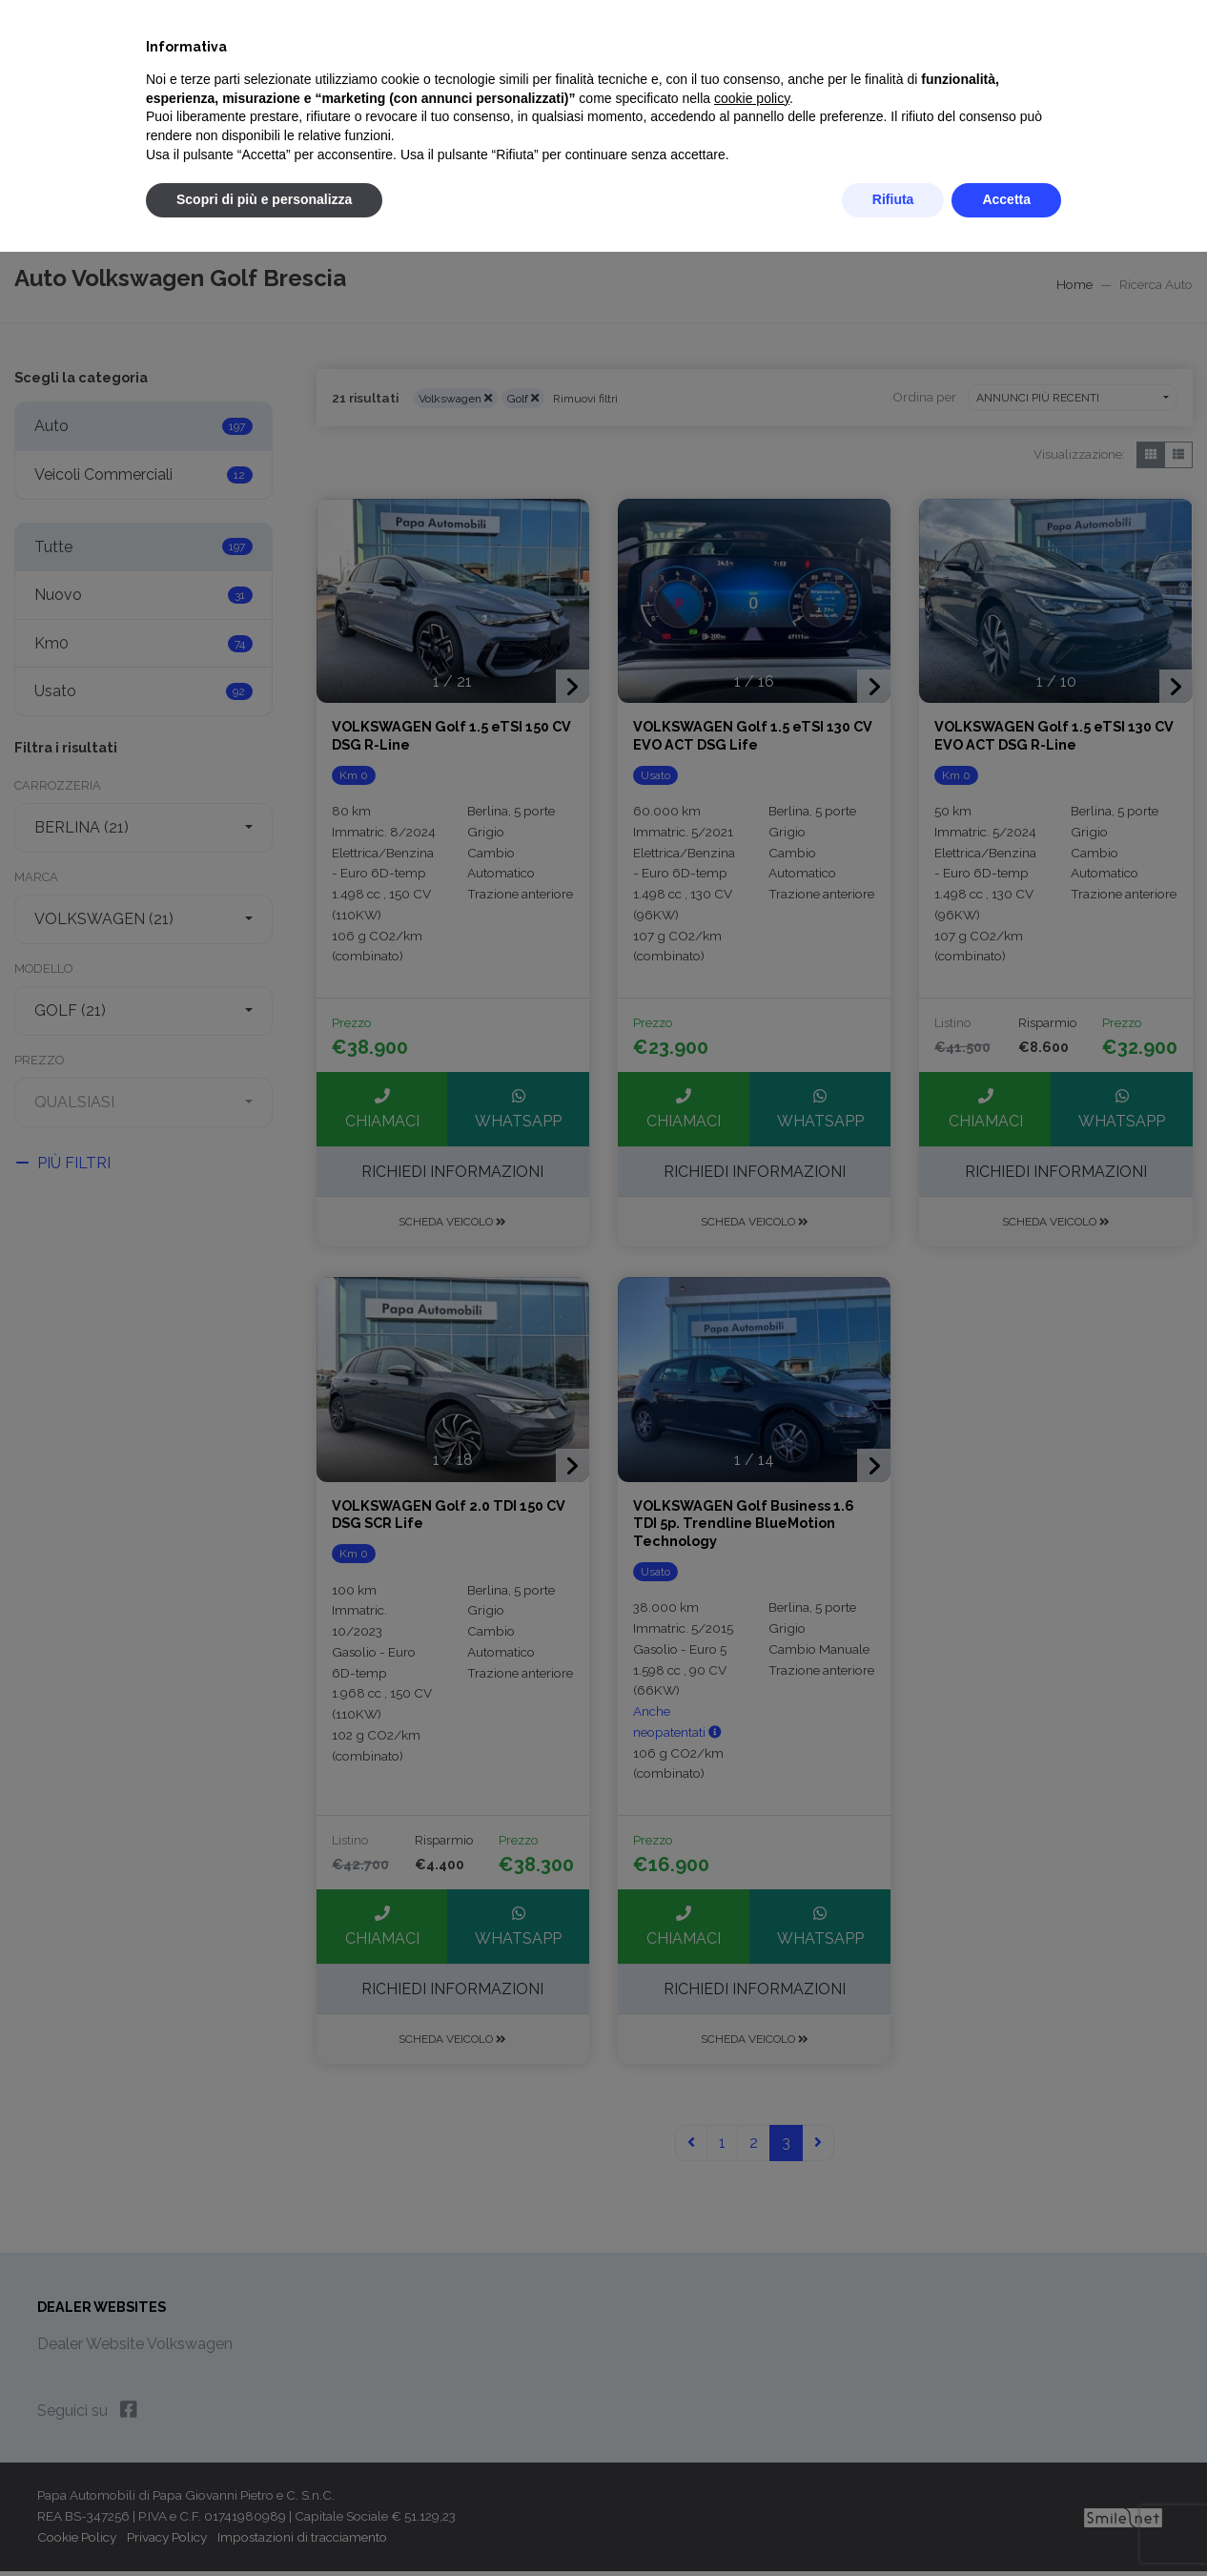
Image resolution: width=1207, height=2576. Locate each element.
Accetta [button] (1006, 199)
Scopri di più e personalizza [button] (264, 199)
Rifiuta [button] (893, 199)
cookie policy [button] (751, 98)
